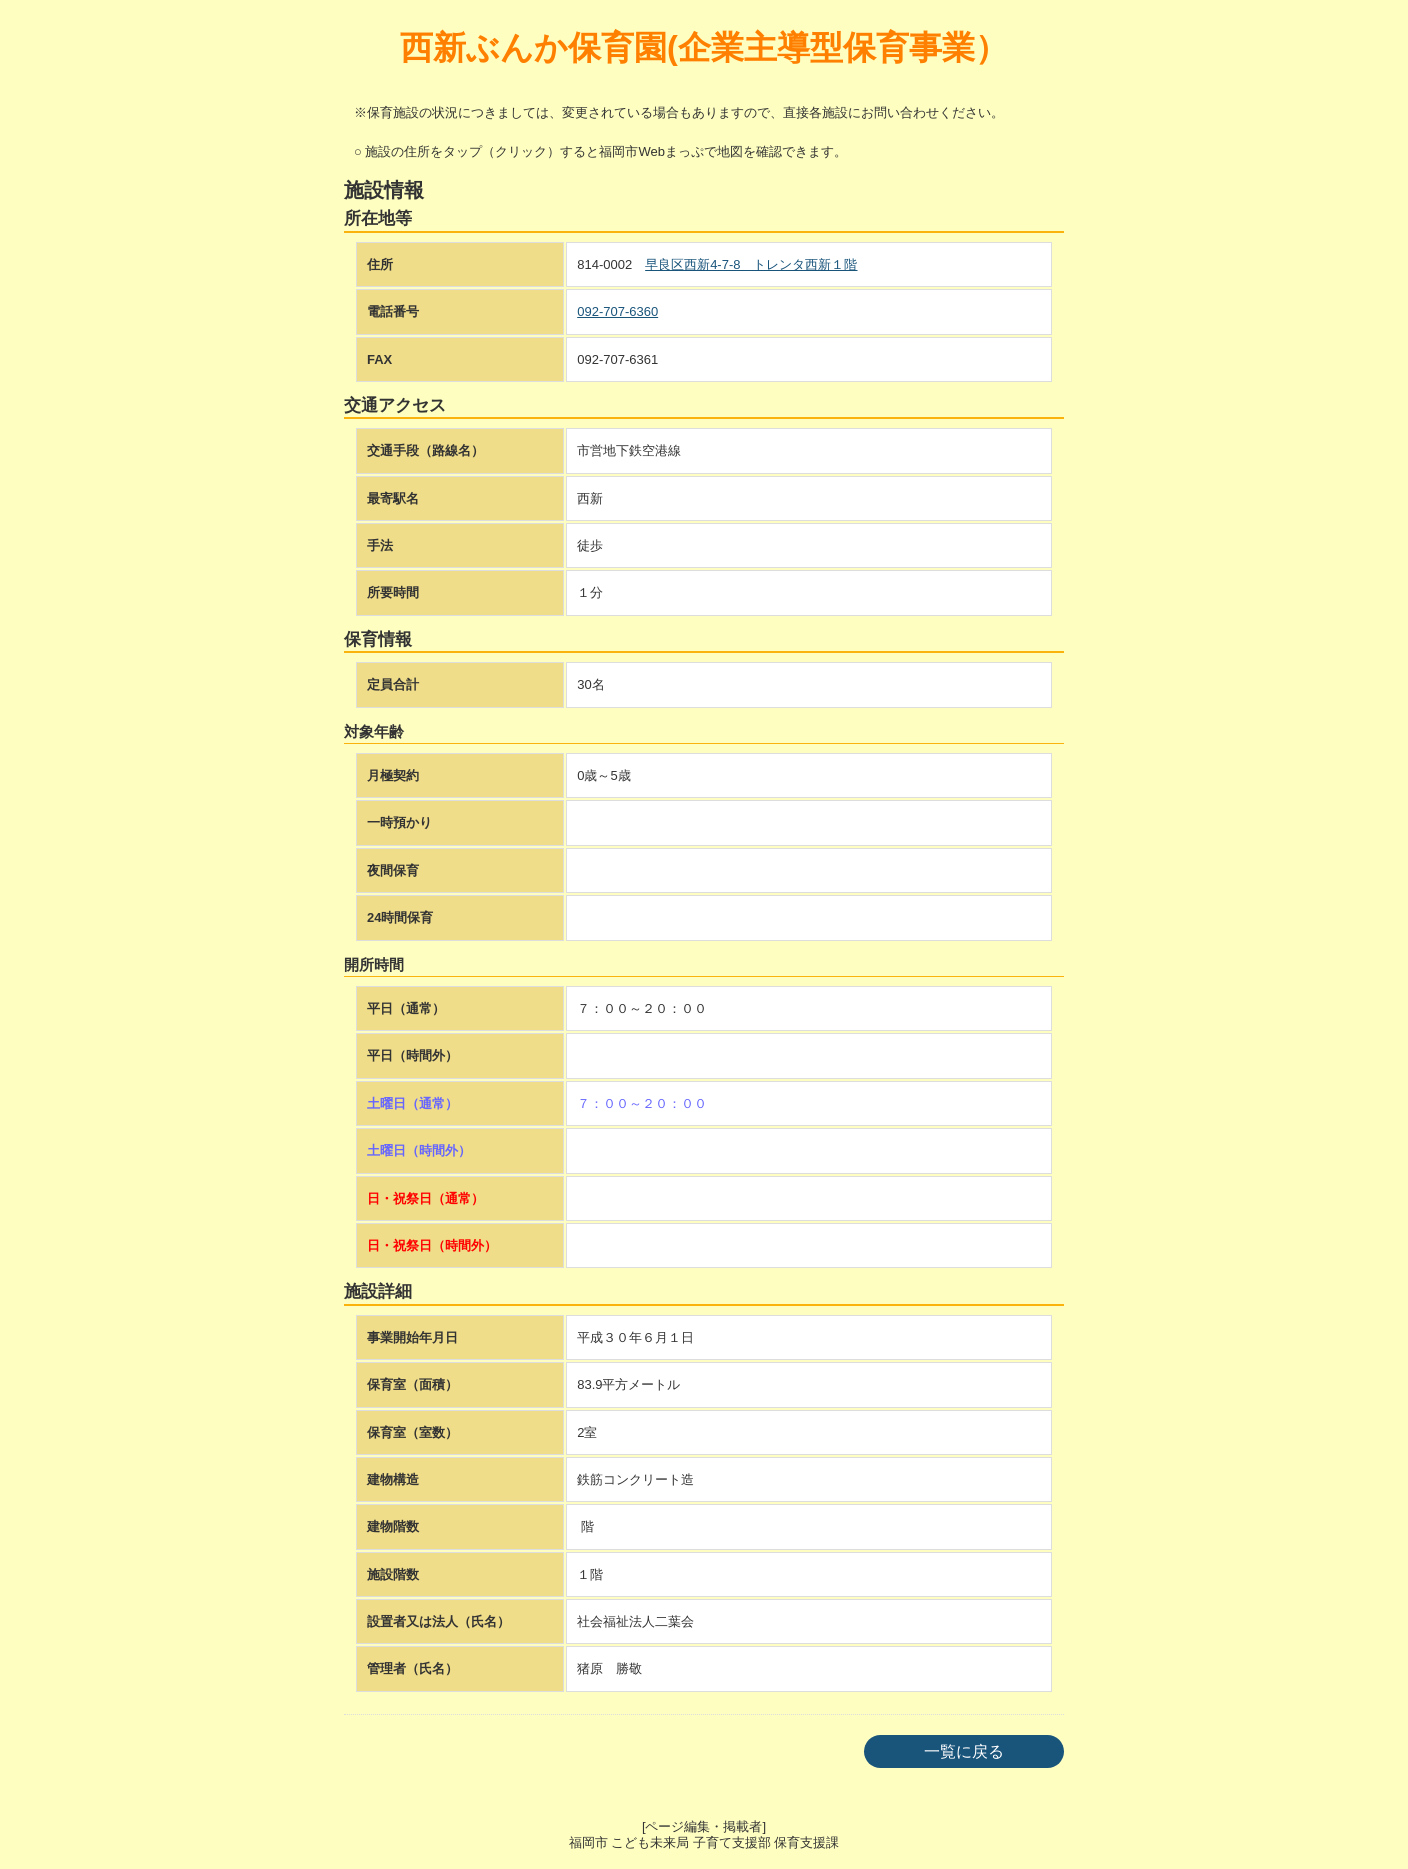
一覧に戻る (964, 1751)
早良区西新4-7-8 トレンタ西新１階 (751, 264)
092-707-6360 (617, 311)
